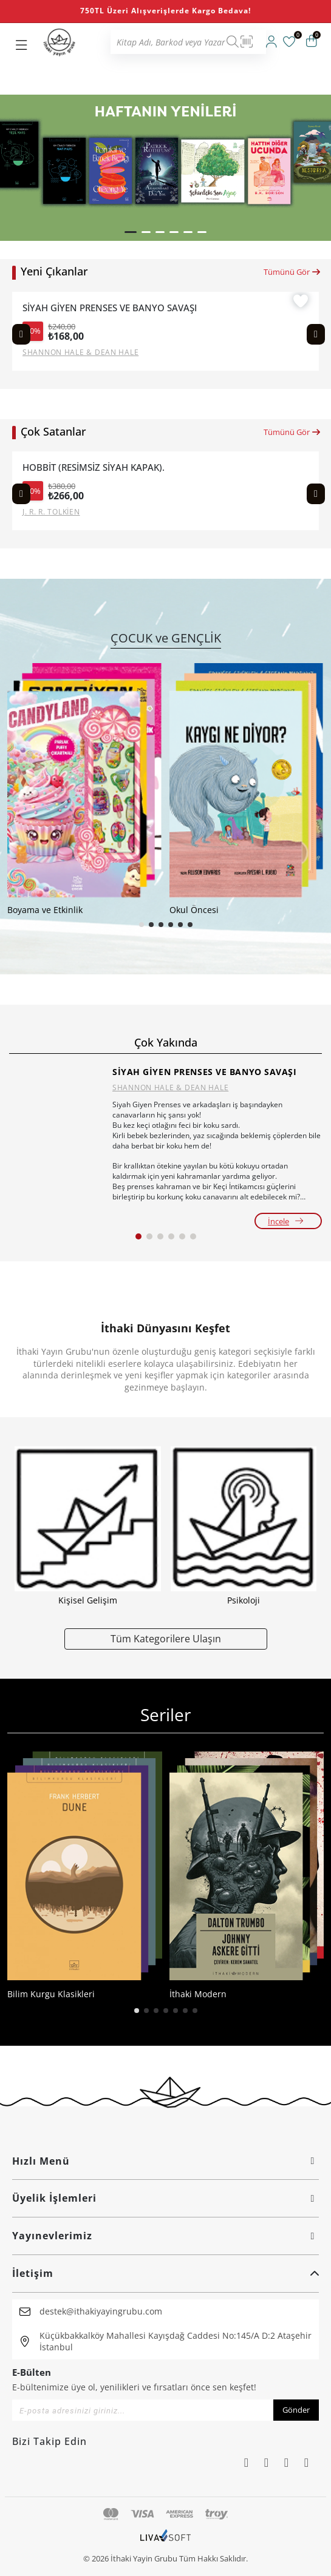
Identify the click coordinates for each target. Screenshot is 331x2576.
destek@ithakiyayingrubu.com (100, 2311)
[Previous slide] (21, 334)
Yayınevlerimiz (165, 2235)
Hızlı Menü (165, 2161)
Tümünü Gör (292, 271)
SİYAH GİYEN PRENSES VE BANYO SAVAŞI (109, 308)
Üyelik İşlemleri (165, 2198)
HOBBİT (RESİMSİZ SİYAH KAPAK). (93, 467)
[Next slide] (316, 334)
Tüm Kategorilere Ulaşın (166, 1638)
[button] (131, 232)
